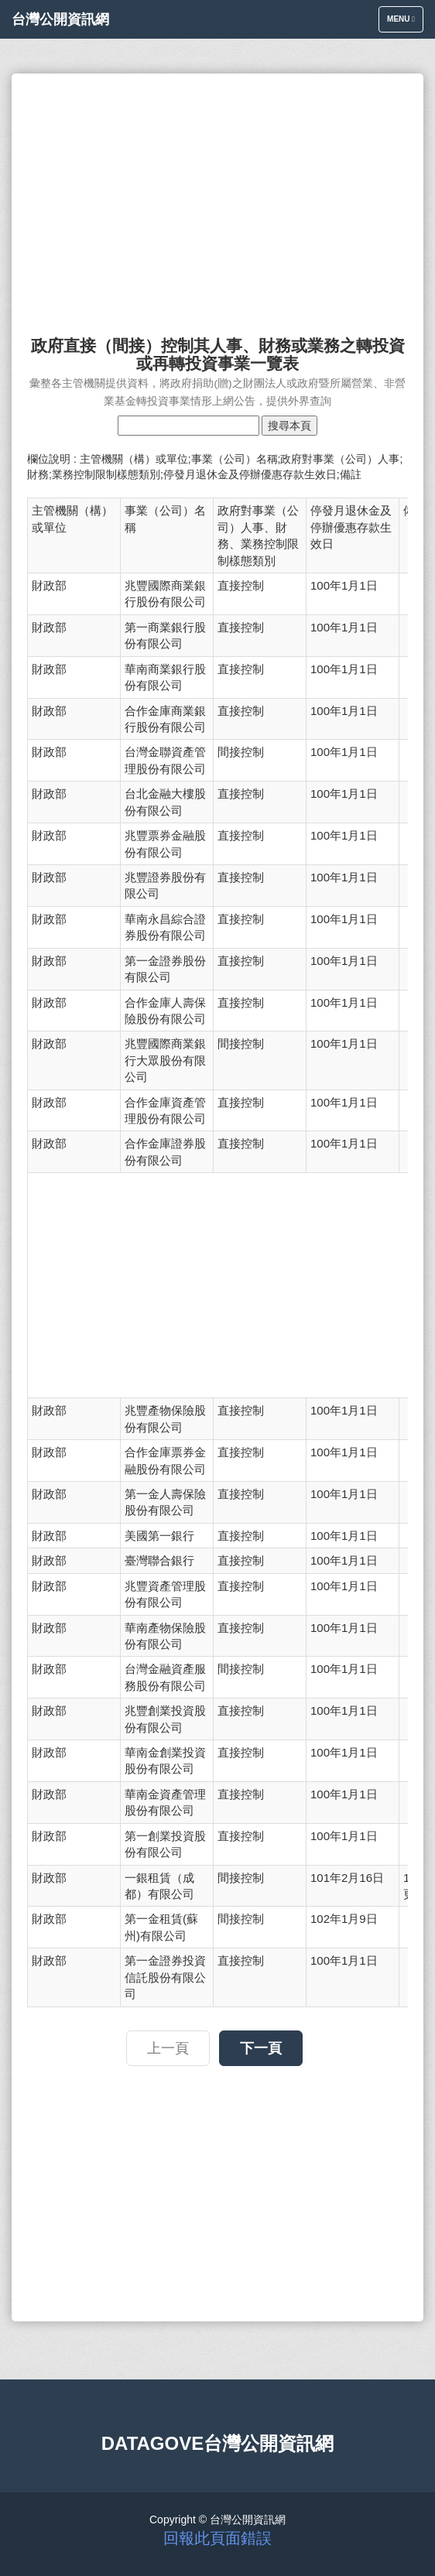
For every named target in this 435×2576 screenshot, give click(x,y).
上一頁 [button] (168, 2048)
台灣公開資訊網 (60, 19)
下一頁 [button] (260, 2048)
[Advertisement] (217, 197)
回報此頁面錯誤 (217, 2538)
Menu (404, 22)
